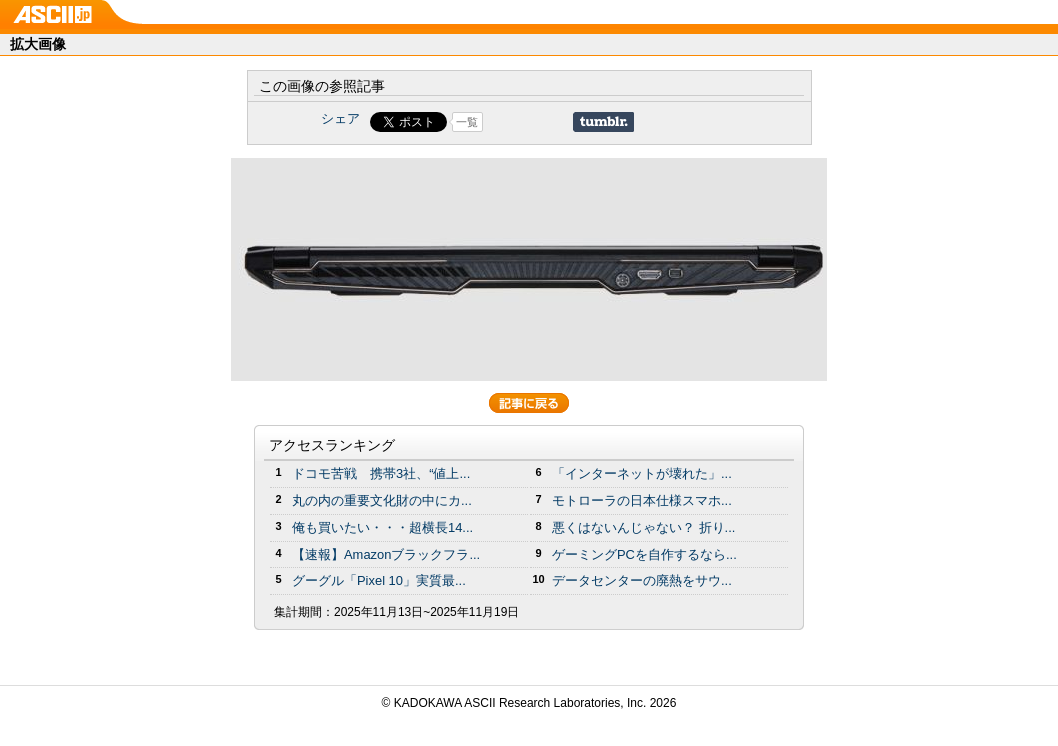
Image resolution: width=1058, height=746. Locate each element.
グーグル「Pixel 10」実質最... (379, 580)
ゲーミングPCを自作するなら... (644, 554)
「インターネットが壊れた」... (642, 473)
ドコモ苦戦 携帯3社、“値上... (381, 473)
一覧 (467, 122)
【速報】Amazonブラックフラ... (386, 554)
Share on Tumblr (603, 122)
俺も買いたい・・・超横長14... (382, 527)
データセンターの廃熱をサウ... (642, 580)
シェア (340, 118)
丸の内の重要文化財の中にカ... (382, 500)
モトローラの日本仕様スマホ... (642, 500)
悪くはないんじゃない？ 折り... (643, 527)
